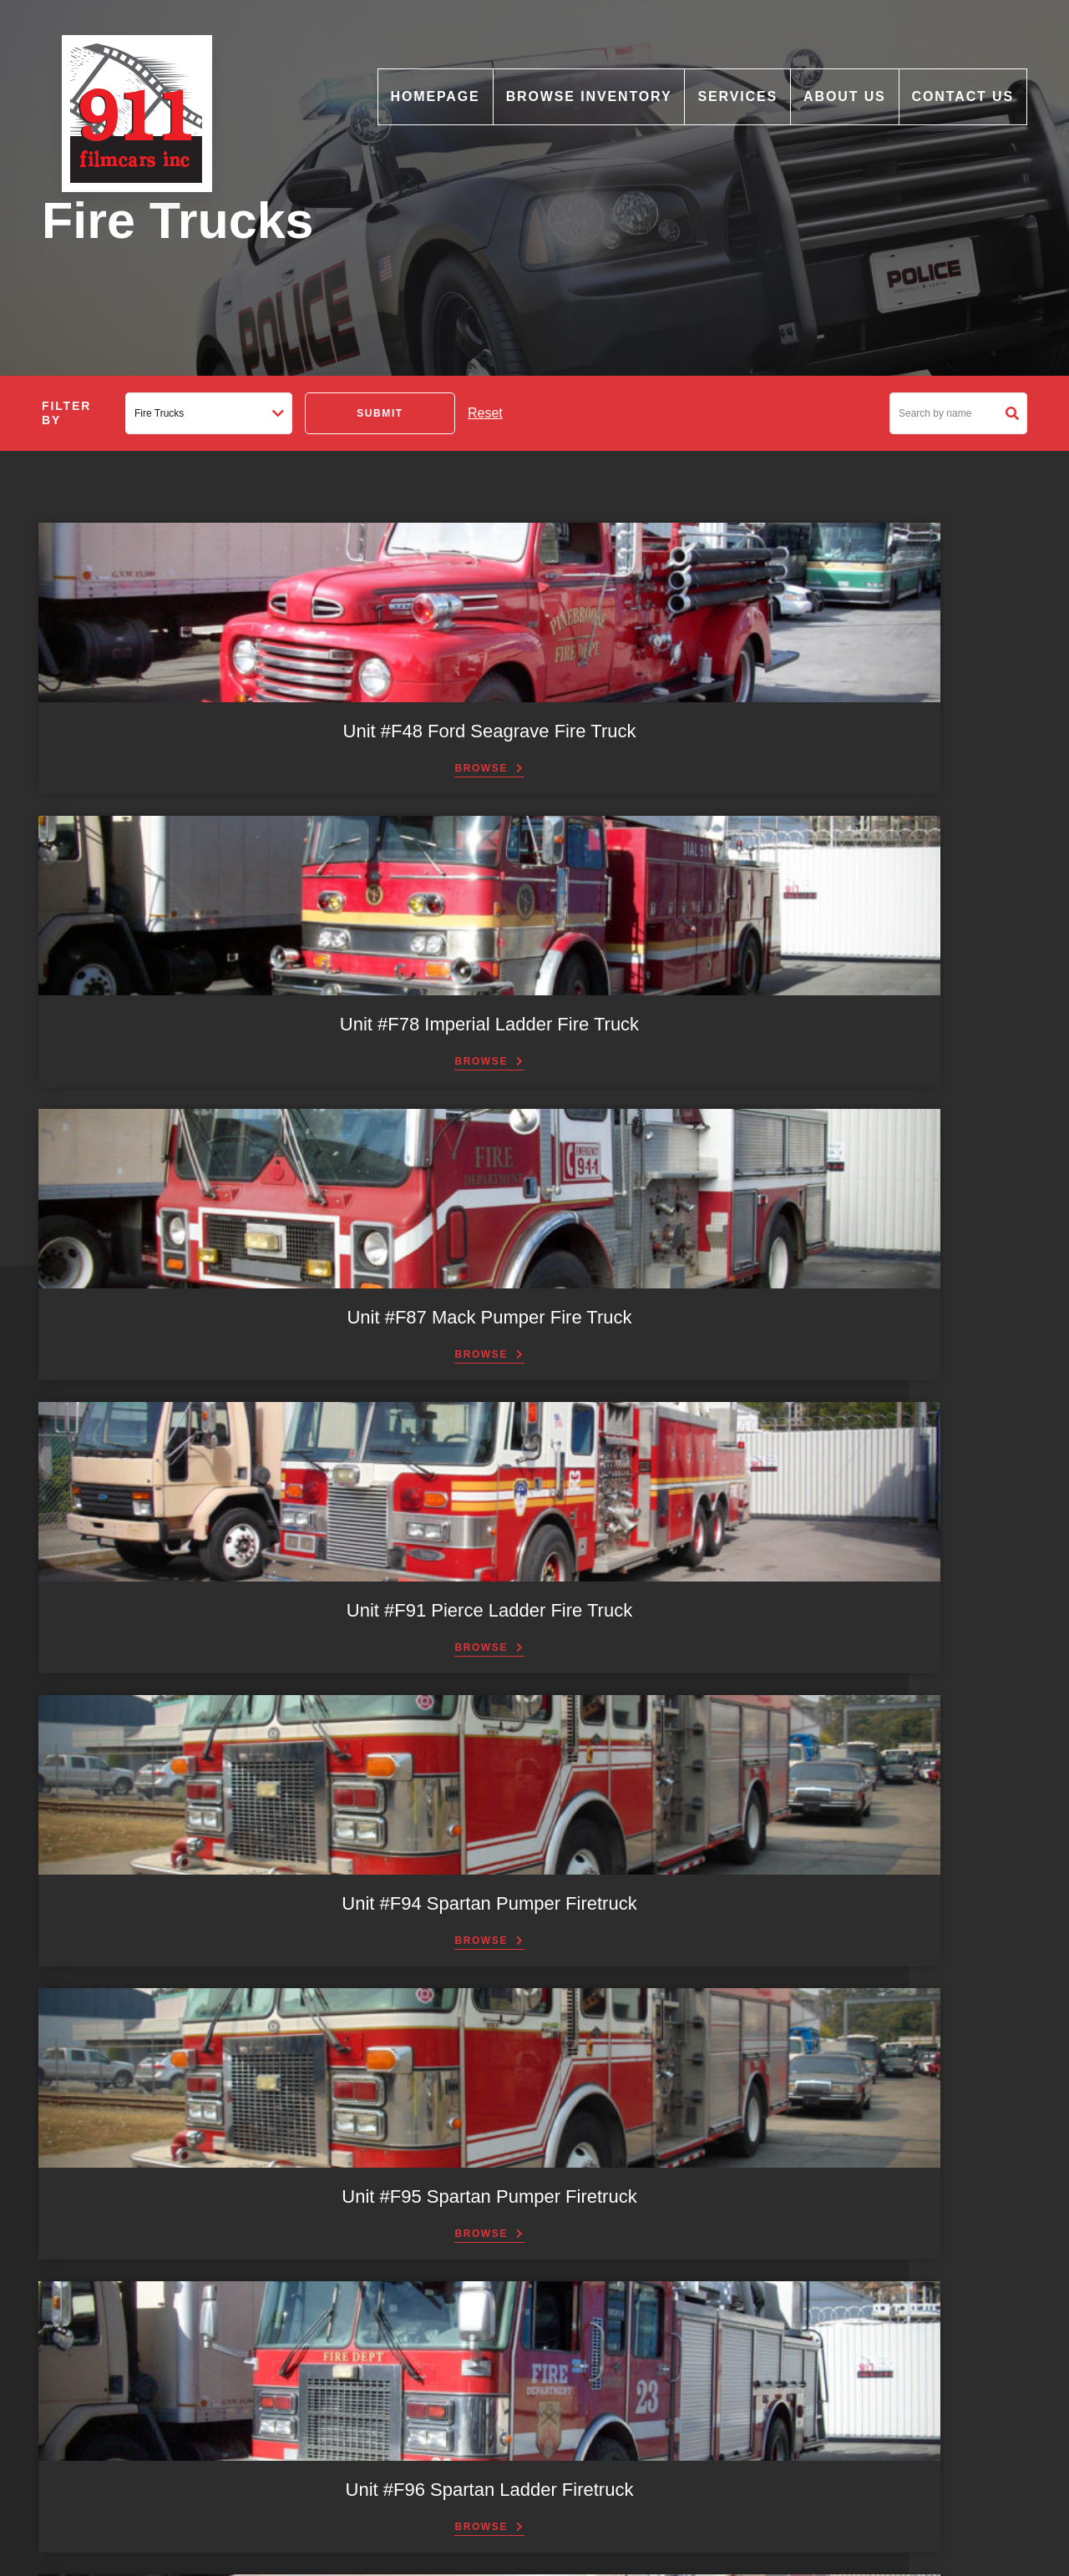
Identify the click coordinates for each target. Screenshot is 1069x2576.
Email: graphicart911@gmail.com (761, 2261)
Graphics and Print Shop (424, 2415)
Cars (372, 2242)
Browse (150, 792)
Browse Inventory (589, 96)
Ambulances (392, 2177)
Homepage (435, 96)
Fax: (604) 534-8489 (728, 2460)
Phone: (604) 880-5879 (735, 2425)
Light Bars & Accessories (424, 2436)
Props (375, 2458)
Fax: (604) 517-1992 (728, 2278)
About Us (844, 96)
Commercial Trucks (410, 2198)
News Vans (389, 2329)
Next (904, 1548)
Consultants (391, 2480)
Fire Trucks (389, 2263)
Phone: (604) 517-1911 (735, 2243)
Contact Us (963, 96)
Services (737, 96)
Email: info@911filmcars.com (751, 2442)
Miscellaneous (397, 2285)
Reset (485, 413)
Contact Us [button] (534, 1945)
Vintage (379, 2350)
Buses (376, 2220)
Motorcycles (391, 2307)
